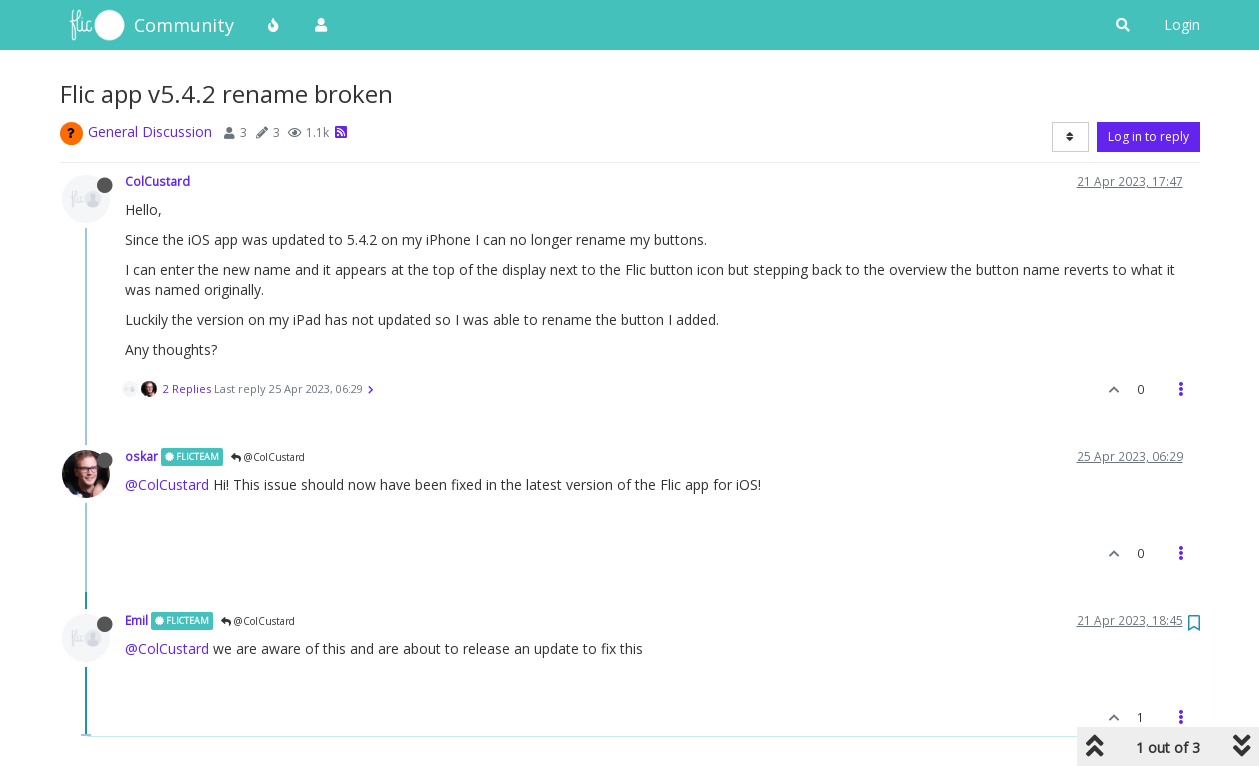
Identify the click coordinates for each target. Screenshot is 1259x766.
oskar (141, 456)
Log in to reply (1148, 136)
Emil (136, 620)
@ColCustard (268, 457)
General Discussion (150, 131)
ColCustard (157, 181)
